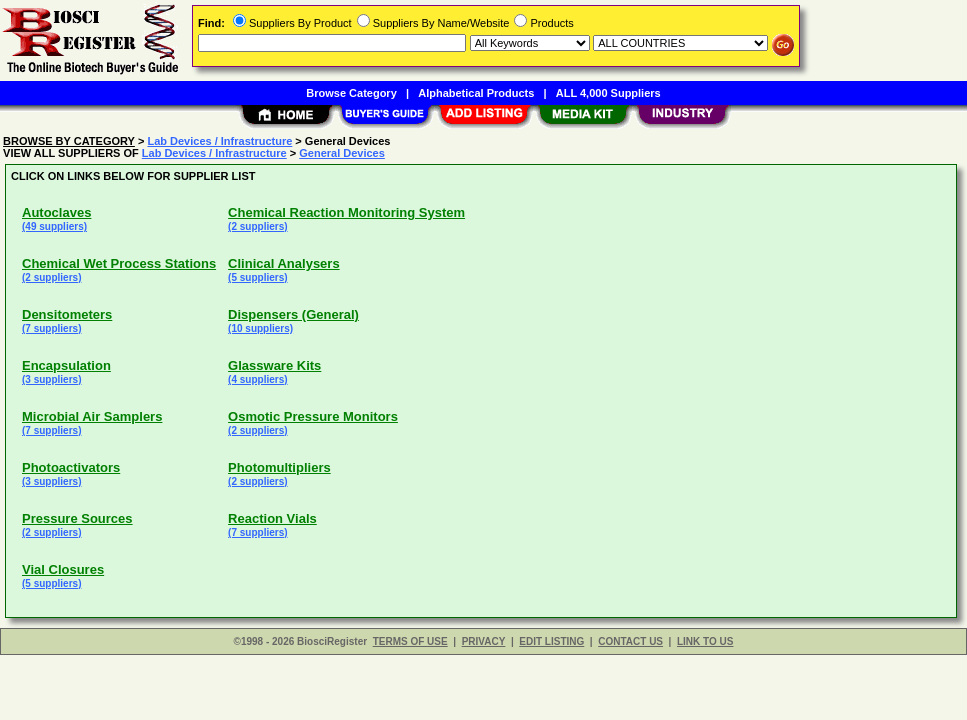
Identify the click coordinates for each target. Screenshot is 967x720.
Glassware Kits (274, 365)
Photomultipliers (279, 467)
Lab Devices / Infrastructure (219, 141)
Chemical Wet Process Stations (119, 263)
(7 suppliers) (51, 328)
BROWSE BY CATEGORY (69, 141)
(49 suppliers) (54, 226)
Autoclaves (56, 212)
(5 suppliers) (257, 277)
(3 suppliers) (51, 379)
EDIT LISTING (551, 641)
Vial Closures (63, 569)
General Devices (342, 153)
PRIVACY (484, 641)
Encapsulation (66, 365)
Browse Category (351, 93)
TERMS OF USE (410, 641)
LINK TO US (705, 641)
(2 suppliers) (257, 226)
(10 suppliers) (260, 328)
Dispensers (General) (293, 314)
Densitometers (67, 314)
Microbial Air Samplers (92, 416)
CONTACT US (630, 641)
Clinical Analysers (284, 263)
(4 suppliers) (257, 379)
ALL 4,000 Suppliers (608, 93)
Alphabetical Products (476, 93)
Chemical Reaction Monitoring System (346, 212)
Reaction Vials (272, 518)
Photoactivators (71, 467)
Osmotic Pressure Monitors (313, 416)
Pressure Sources (77, 518)
